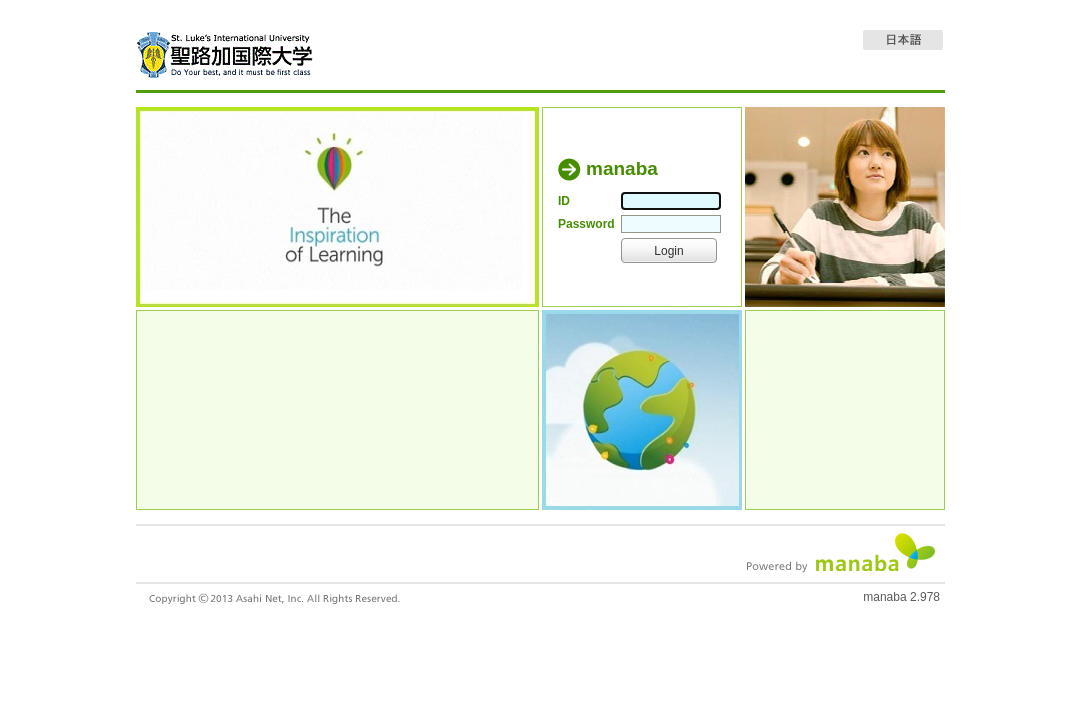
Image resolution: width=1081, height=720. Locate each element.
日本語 (903, 40)
